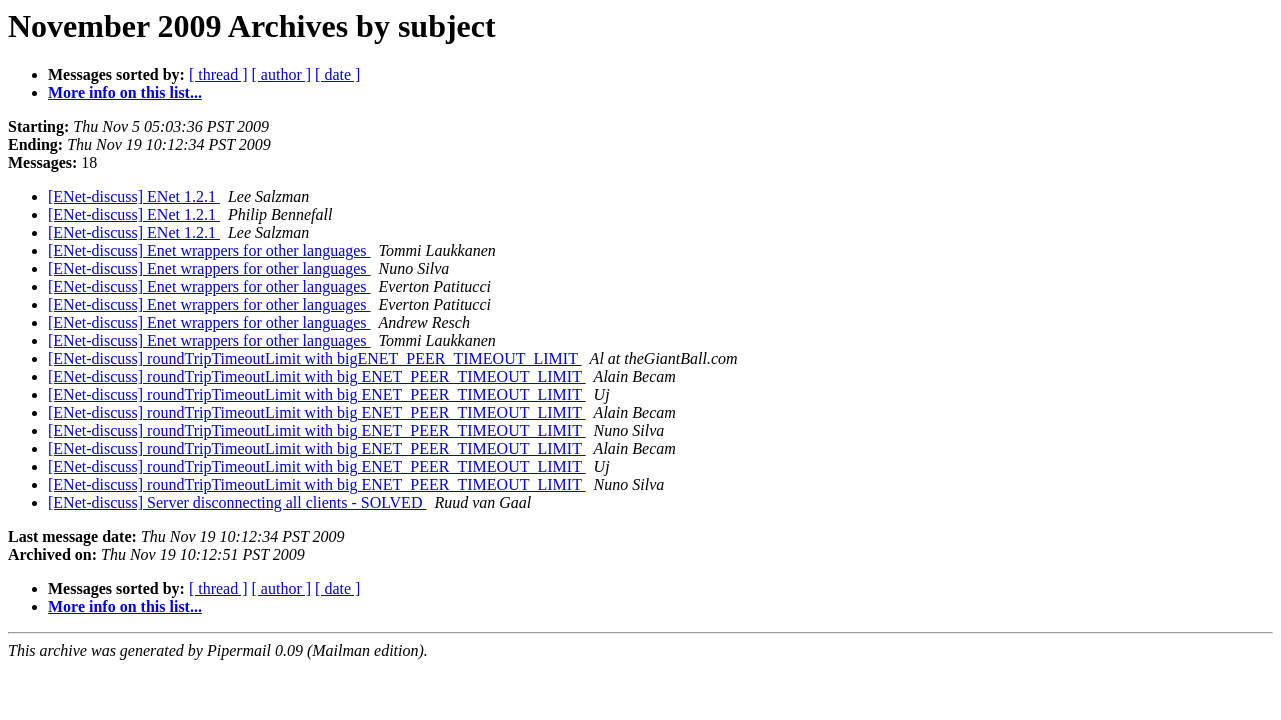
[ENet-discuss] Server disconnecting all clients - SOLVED (237, 502)
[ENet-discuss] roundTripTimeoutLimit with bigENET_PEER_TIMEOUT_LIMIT (315, 358)
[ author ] (282, 74)
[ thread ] (218, 74)
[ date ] (337, 74)
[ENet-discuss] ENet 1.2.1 (134, 196)
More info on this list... (125, 92)
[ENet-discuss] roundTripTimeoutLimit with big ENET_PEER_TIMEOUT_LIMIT (317, 376)
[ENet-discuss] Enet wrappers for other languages (209, 250)
